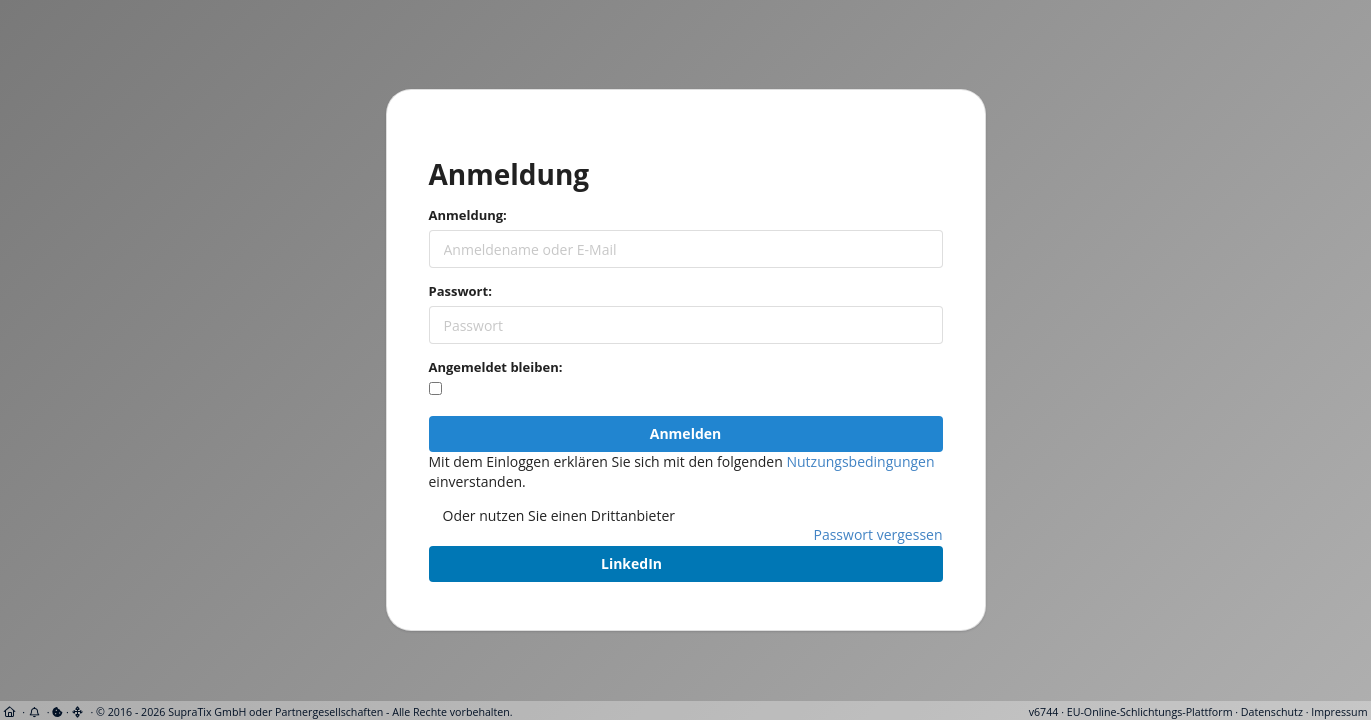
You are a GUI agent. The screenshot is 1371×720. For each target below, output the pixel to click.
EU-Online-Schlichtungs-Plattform (1150, 712)
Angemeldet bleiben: (496, 367)
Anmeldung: (468, 215)
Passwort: (460, 291)
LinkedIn (631, 563)
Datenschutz (1272, 712)
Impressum (1339, 712)
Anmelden (685, 433)
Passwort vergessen (878, 534)
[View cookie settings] (57, 712)
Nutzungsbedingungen (860, 461)
